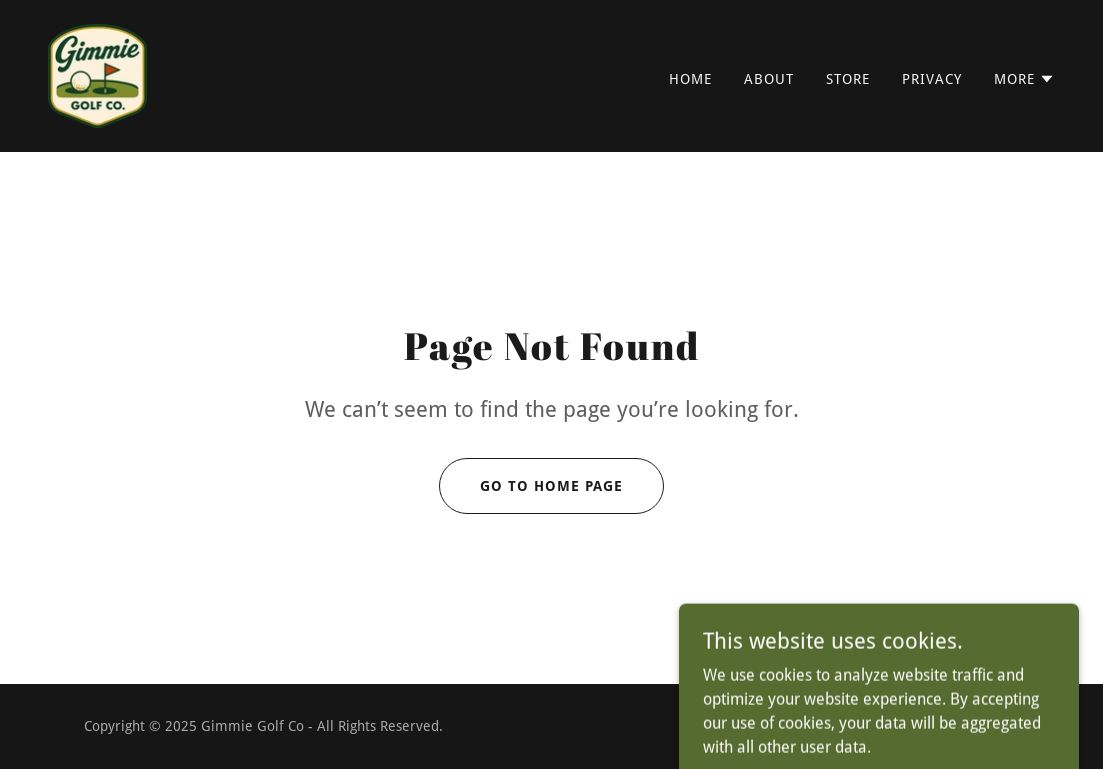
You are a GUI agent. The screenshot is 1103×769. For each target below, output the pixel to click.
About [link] (769, 79)
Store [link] (848, 79)
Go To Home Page (551, 486)
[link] (97, 74)
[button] (1024, 79)
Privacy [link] (932, 79)
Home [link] (690, 79)
